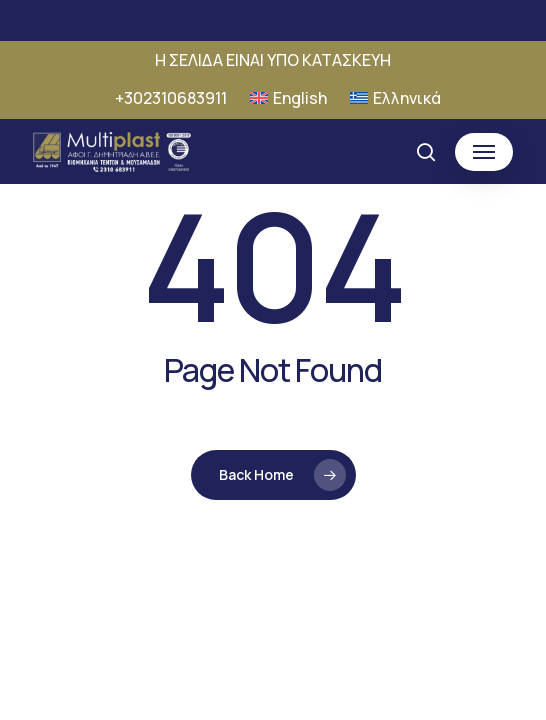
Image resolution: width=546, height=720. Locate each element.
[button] (484, 152)
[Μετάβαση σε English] (288, 98)
